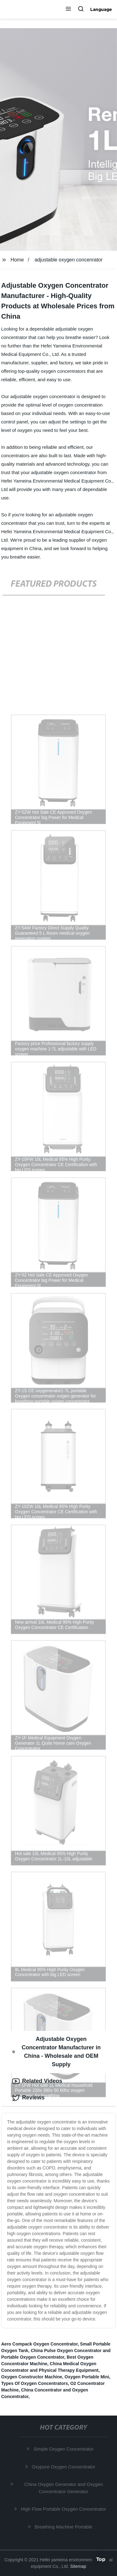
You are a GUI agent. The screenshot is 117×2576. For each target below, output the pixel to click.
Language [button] (101, 9)
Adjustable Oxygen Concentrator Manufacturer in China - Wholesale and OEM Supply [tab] (56, 2051)
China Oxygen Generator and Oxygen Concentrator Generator (64, 2488)
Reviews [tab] (28, 2098)
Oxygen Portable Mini (87, 2376)
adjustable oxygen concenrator (69, 259)
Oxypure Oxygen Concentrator (63, 2466)
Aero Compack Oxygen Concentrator (39, 2343)
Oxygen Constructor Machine (31, 2376)
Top (100, 2559)
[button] (68, 9)
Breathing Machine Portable (64, 2526)
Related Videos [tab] (37, 2081)
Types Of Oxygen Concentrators (34, 2383)
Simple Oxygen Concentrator (64, 2449)
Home (17, 259)
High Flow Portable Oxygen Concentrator (63, 2509)
